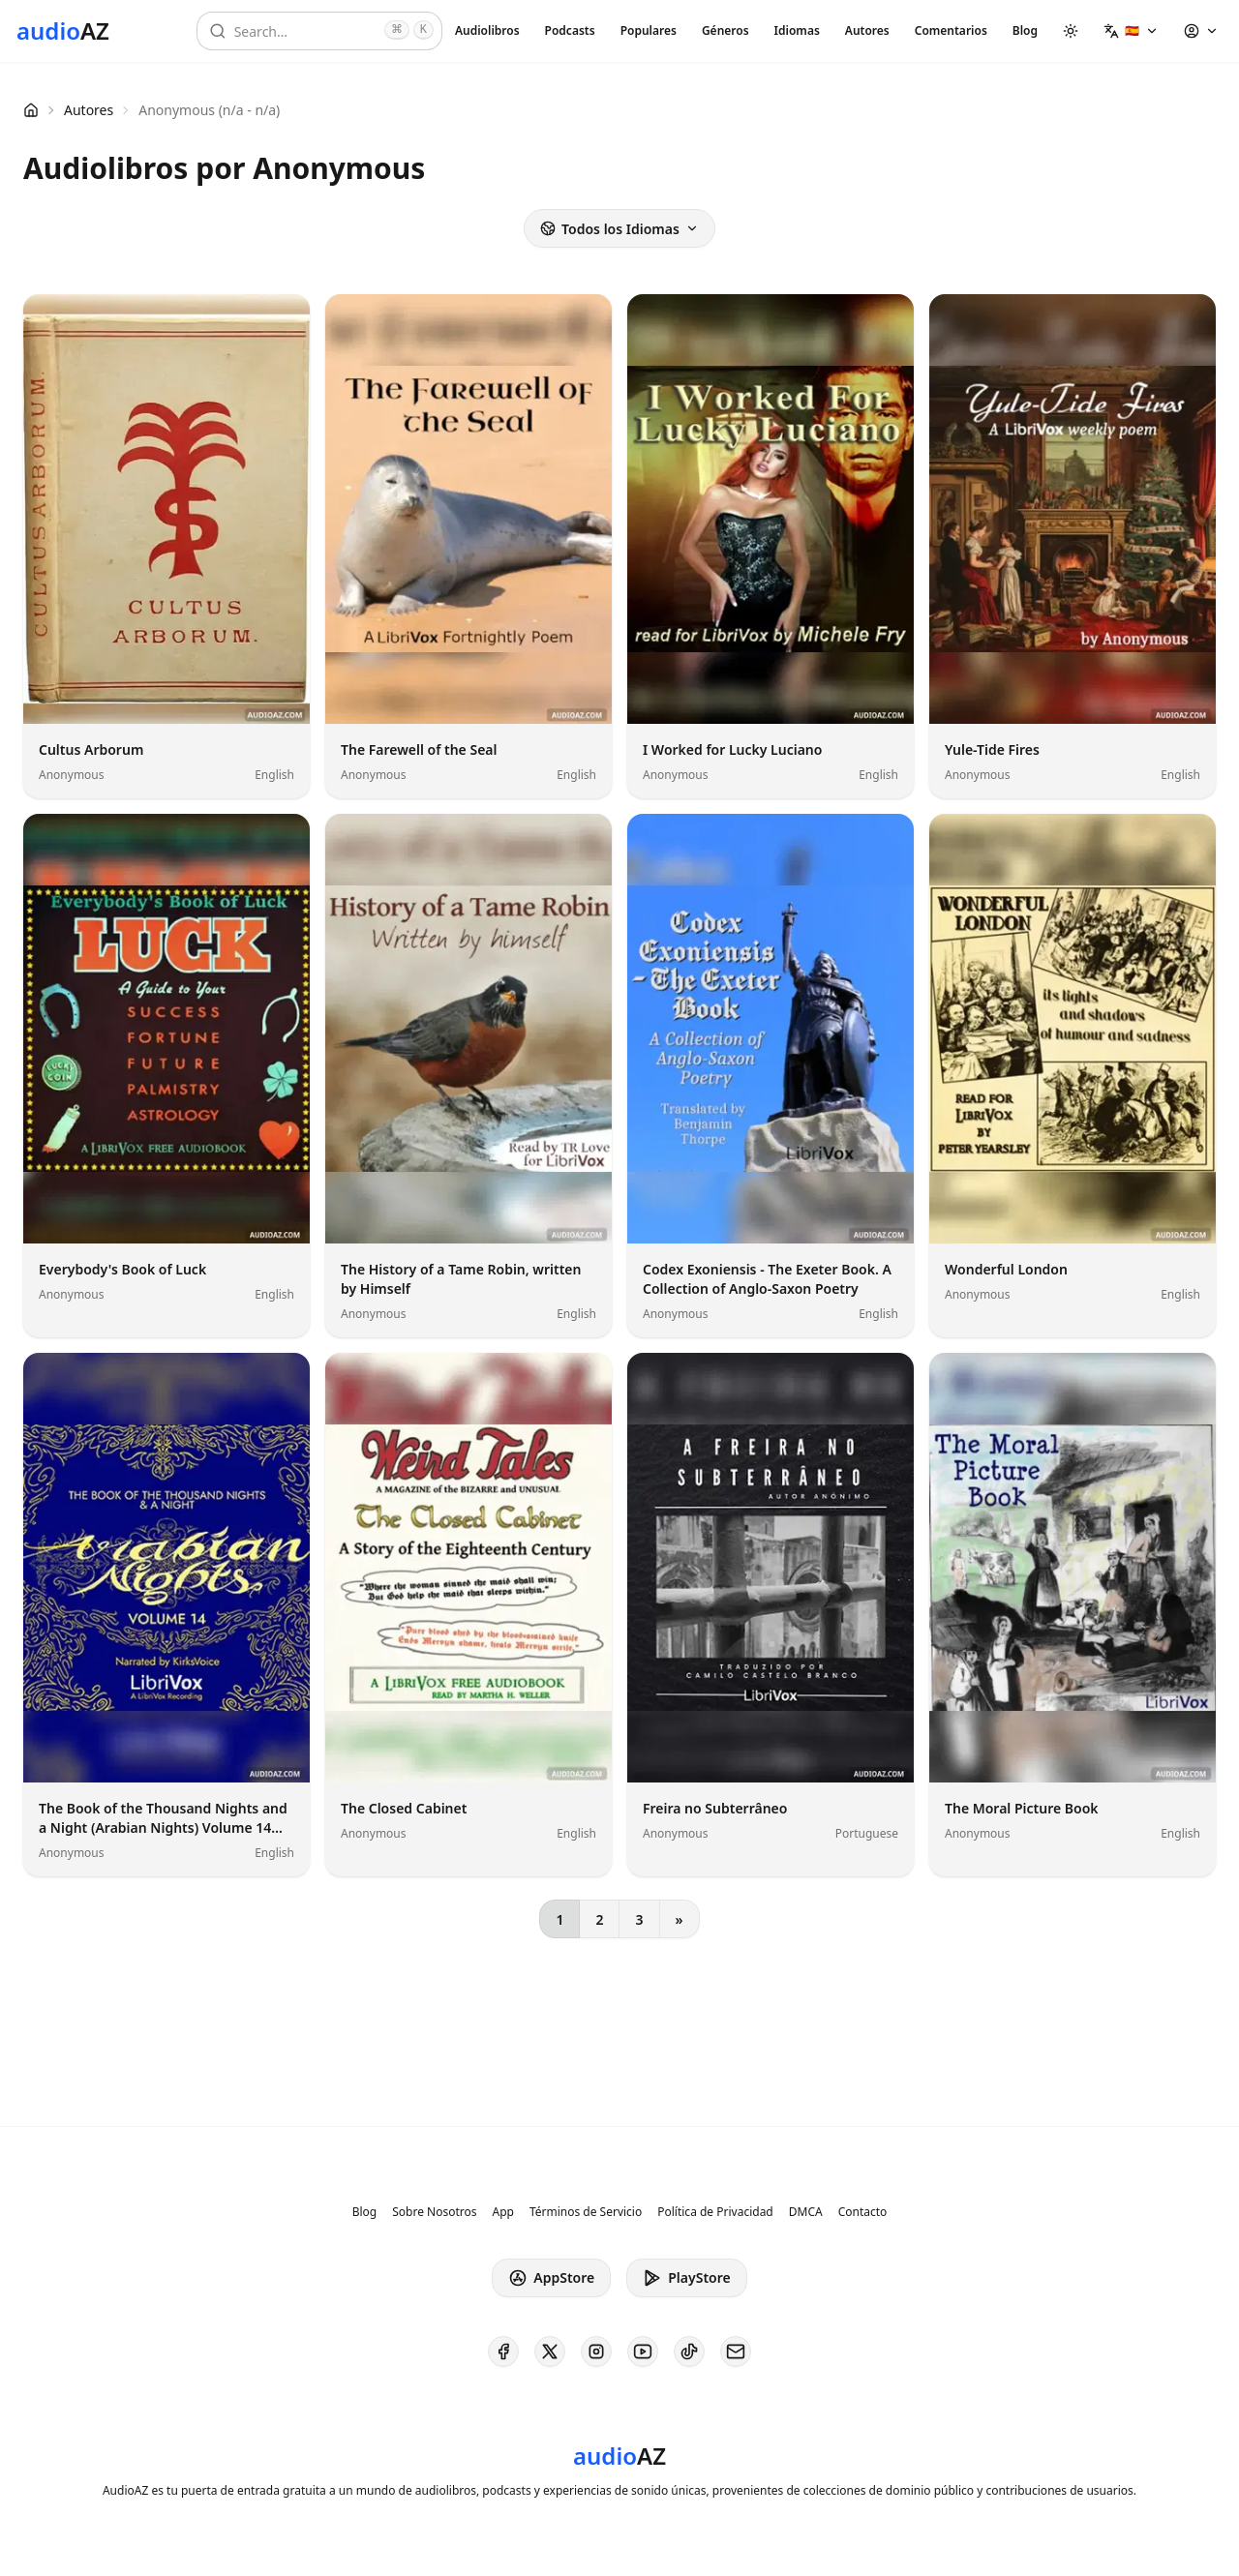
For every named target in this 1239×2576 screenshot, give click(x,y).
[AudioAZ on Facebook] (503, 2351)
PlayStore (686, 2278)
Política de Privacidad (715, 2212)
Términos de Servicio (585, 2212)
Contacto (863, 2212)
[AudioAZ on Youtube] (642, 2351)
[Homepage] (63, 31)
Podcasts (570, 30)
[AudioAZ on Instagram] (596, 2351)
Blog (1025, 30)
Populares (648, 30)
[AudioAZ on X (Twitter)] (549, 2351)
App (502, 2212)
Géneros (725, 30)
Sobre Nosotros (434, 2212)
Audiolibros (487, 30)
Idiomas (797, 30)
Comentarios (951, 30)
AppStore (551, 2278)
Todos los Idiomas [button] (619, 229)
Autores (867, 30)
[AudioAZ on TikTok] (689, 2351)
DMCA (806, 2212)
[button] (1131, 30)
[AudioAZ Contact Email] (735, 2351)
